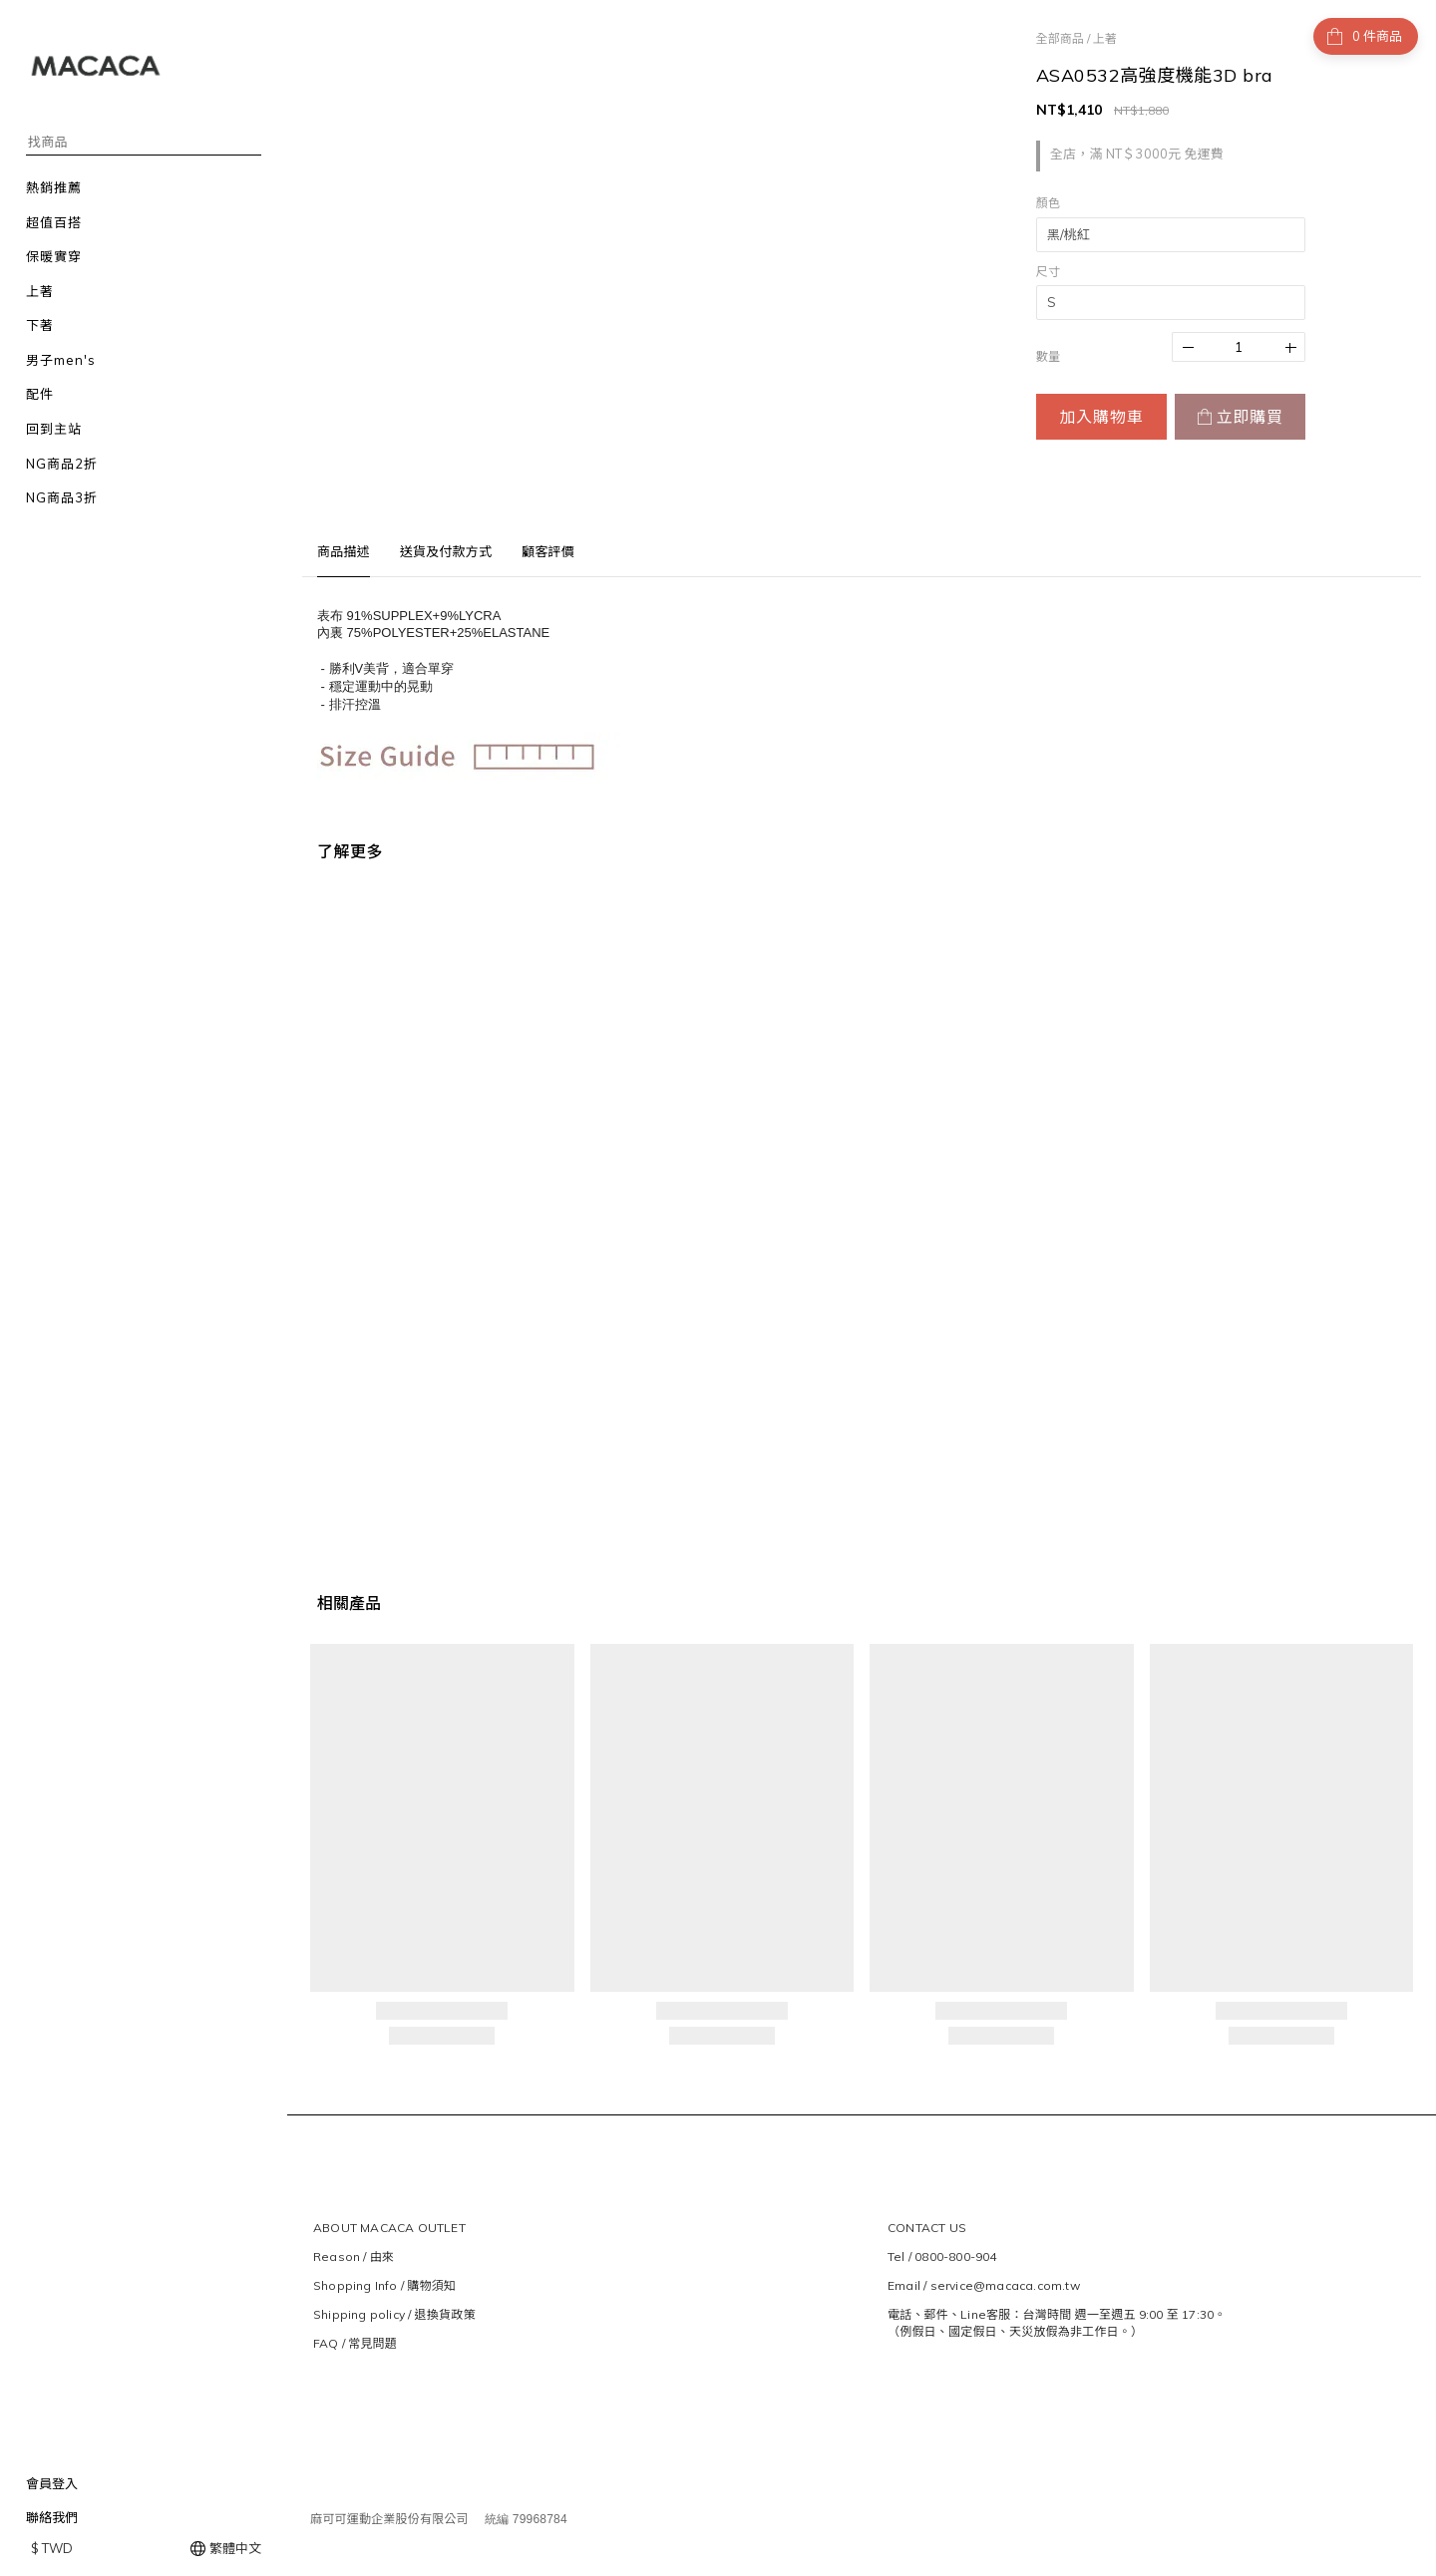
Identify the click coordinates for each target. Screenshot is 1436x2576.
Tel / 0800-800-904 (942, 2256)
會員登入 (52, 2483)
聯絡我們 (52, 2517)
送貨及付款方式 (446, 551)
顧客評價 (548, 551)
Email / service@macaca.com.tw (984, 2285)
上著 (1105, 38)
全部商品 (1060, 38)
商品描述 (343, 551)
